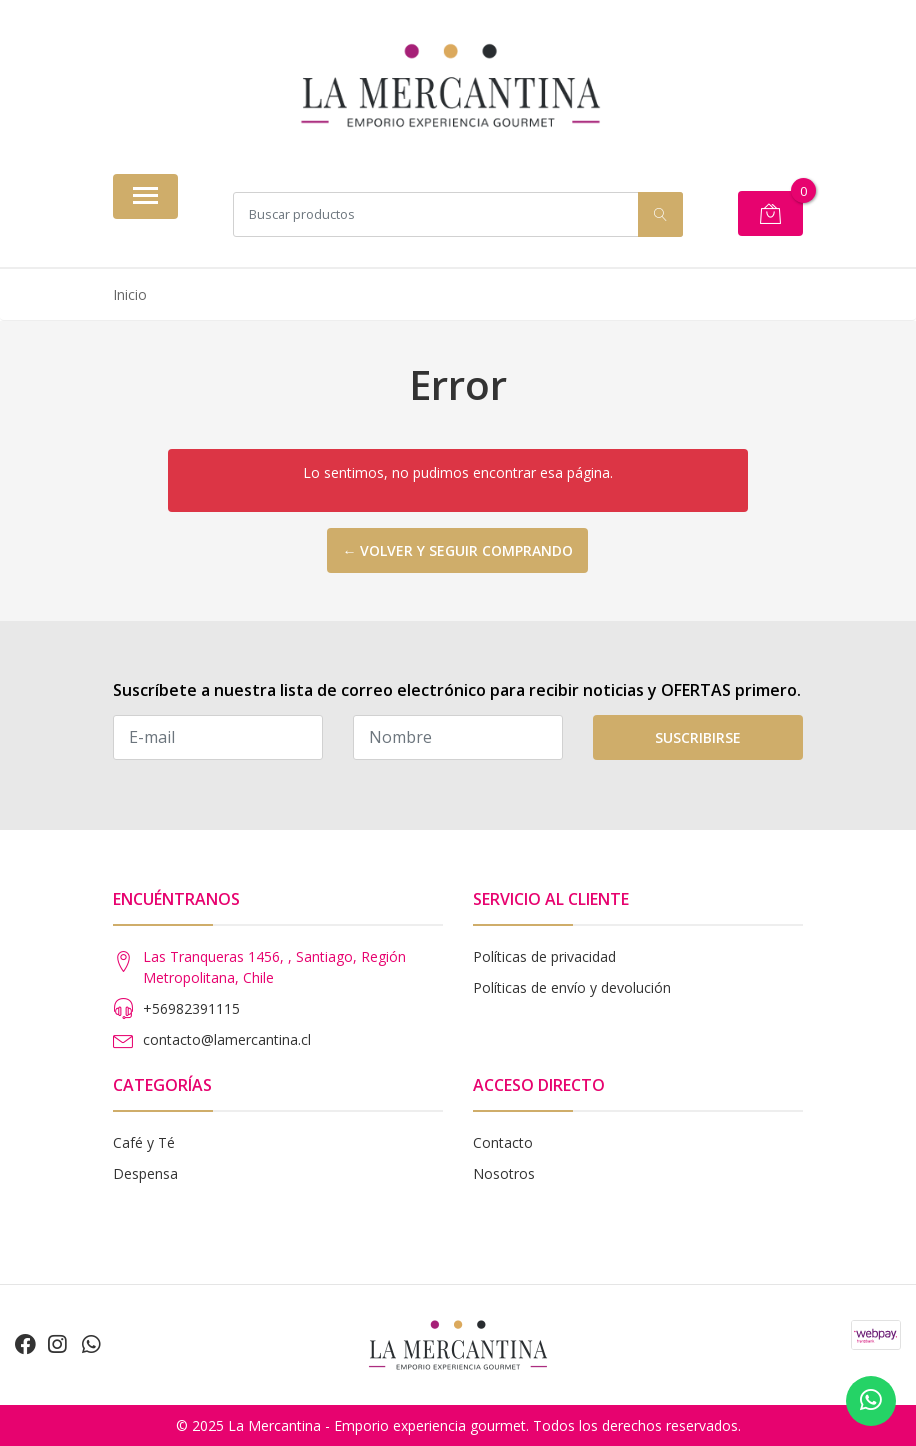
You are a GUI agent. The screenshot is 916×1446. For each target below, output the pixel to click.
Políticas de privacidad (544, 956)
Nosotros (504, 1173)
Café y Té (144, 1142)
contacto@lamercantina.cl (227, 1039)
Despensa (145, 1173)
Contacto (503, 1142)
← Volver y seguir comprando (457, 550)
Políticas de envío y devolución (572, 987)
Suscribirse (698, 737)
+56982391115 (191, 1008)
